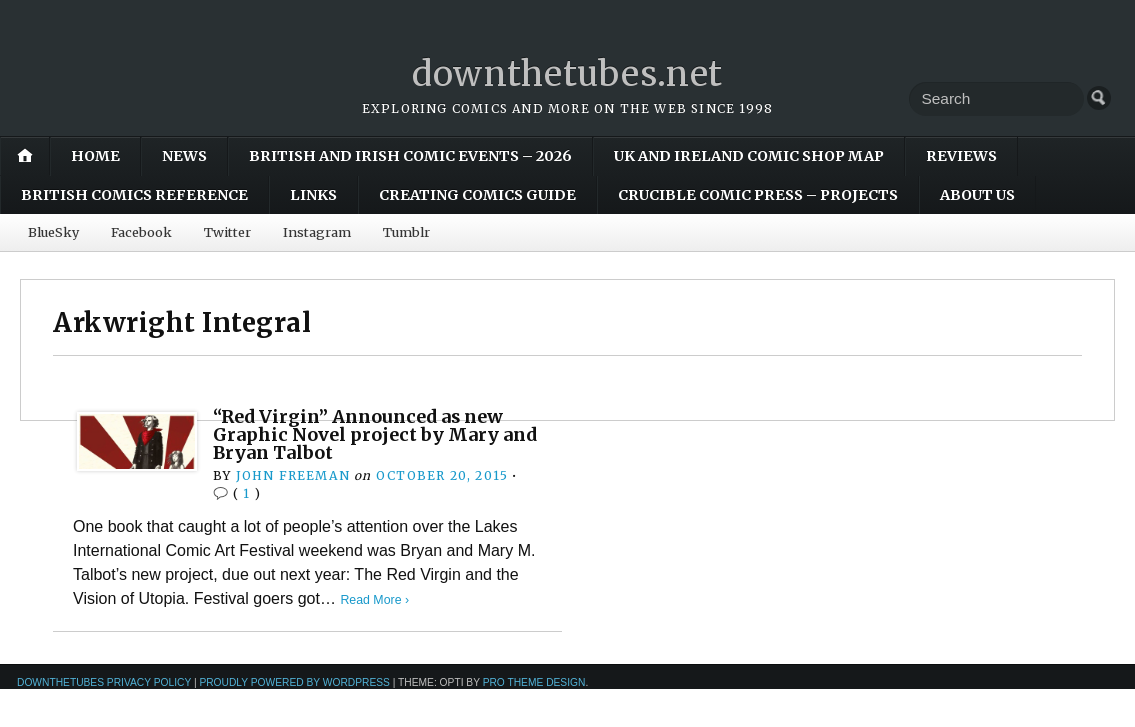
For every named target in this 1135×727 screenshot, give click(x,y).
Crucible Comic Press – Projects (758, 195)
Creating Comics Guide (477, 195)
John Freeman (292, 475)
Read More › (375, 599)
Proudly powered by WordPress (294, 682)
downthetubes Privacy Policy (104, 682)
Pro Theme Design (534, 682)
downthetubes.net (567, 73)
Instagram (317, 232)
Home (95, 156)
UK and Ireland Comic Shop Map (749, 156)
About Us (977, 195)
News (184, 156)
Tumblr (406, 232)
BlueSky (53, 232)
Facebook (141, 232)
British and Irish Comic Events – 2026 (410, 156)
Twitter (227, 232)
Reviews (961, 156)
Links (313, 195)
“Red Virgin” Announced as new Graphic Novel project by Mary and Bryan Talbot (366, 435)
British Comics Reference (134, 195)
